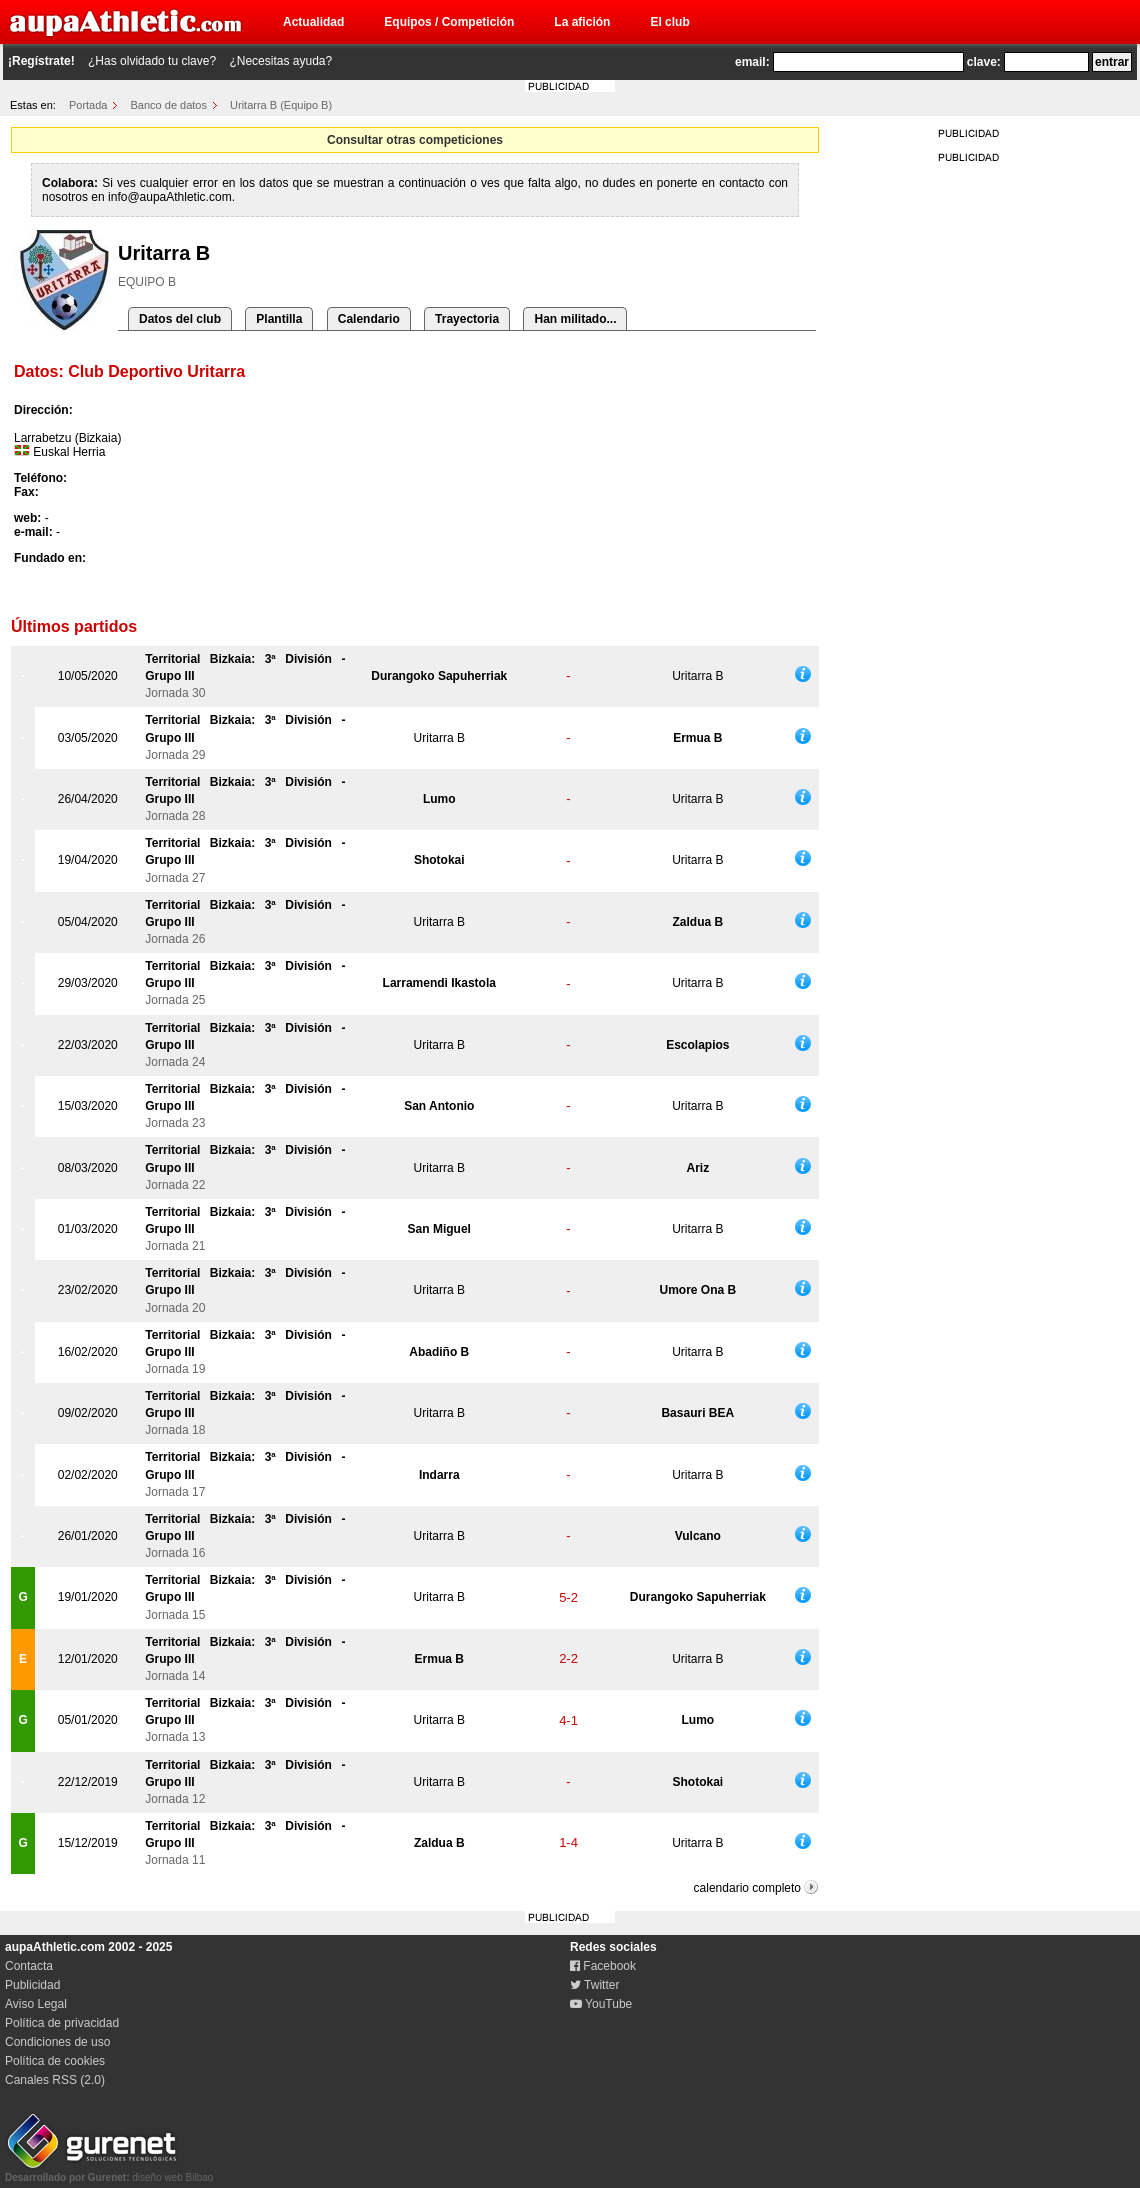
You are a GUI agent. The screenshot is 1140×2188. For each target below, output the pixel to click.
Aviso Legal (36, 2004)
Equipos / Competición (449, 22)
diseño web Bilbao (109, 2172)
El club (669, 22)
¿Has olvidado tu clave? (152, 61)
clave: (984, 62)
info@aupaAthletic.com (170, 197)
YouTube (601, 2004)
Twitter (594, 1985)
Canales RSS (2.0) (55, 2080)
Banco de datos (169, 105)
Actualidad (313, 22)
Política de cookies (55, 2061)
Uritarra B (697, 676)
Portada (88, 105)
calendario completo (747, 1888)
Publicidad (32, 1985)
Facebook (603, 1966)
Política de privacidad (62, 2023)
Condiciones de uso (57, 2042)
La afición (582, 22)
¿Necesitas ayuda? (280, 61)
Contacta (29, 1966)
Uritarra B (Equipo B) (281, 105)
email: (752, 62)
